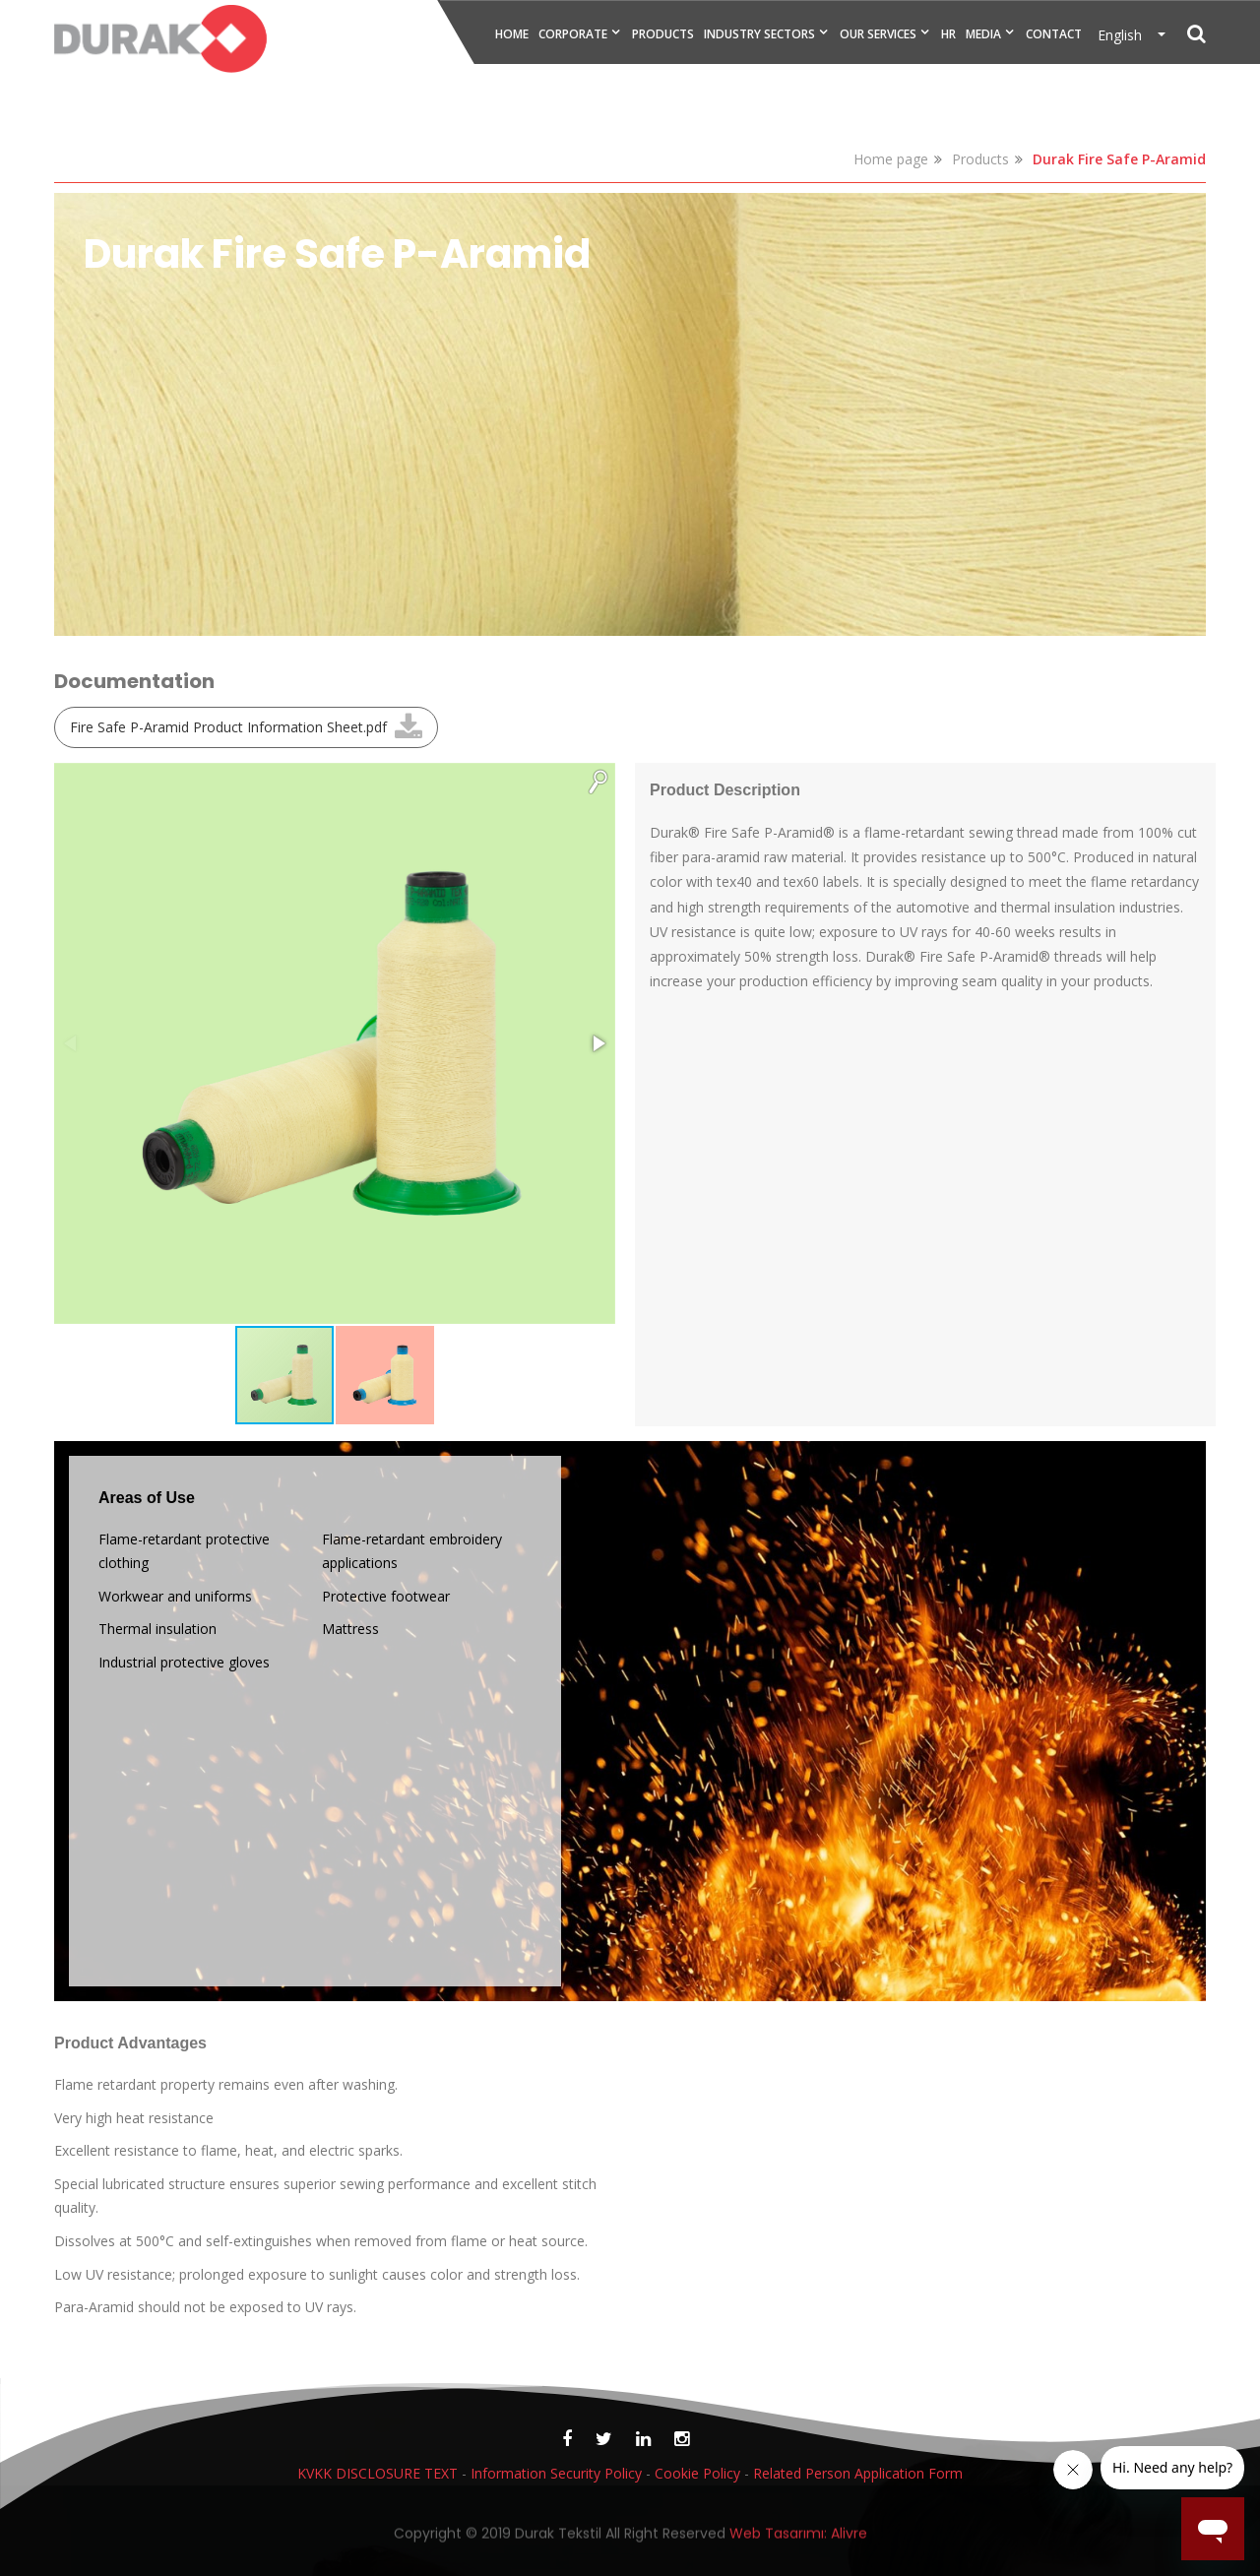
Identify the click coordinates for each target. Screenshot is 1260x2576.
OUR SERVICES (878, 34)
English (1126, 35)
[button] (597, 780)
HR (948, 34)
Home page (890, 159)
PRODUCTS (663, 34)
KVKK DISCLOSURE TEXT (377, 2473)
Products (980, 159)
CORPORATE (572, 34)
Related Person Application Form (858, 2473)
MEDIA (983, 34)
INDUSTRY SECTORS (759, 34)
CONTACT (1054, 34)
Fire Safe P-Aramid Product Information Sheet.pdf (228, 727)
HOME (512, 34)
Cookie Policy (697, 2473)
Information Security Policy (556, 2473)
